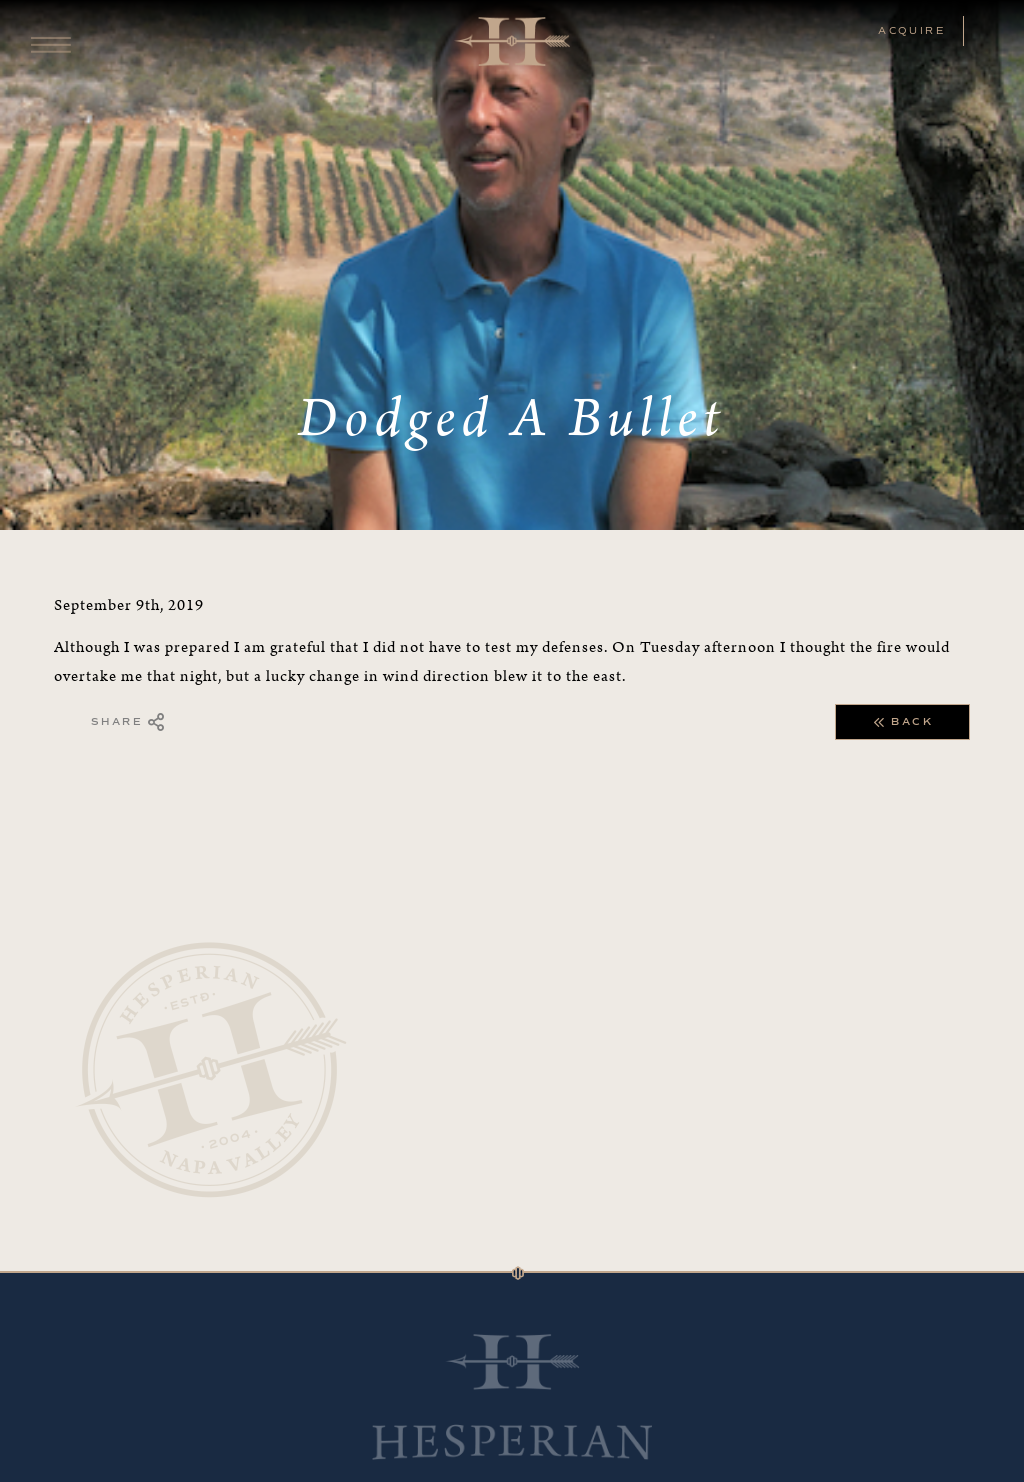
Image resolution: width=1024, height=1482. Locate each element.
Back (903, 722)
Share (129, 722)
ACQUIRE (911, 30)
